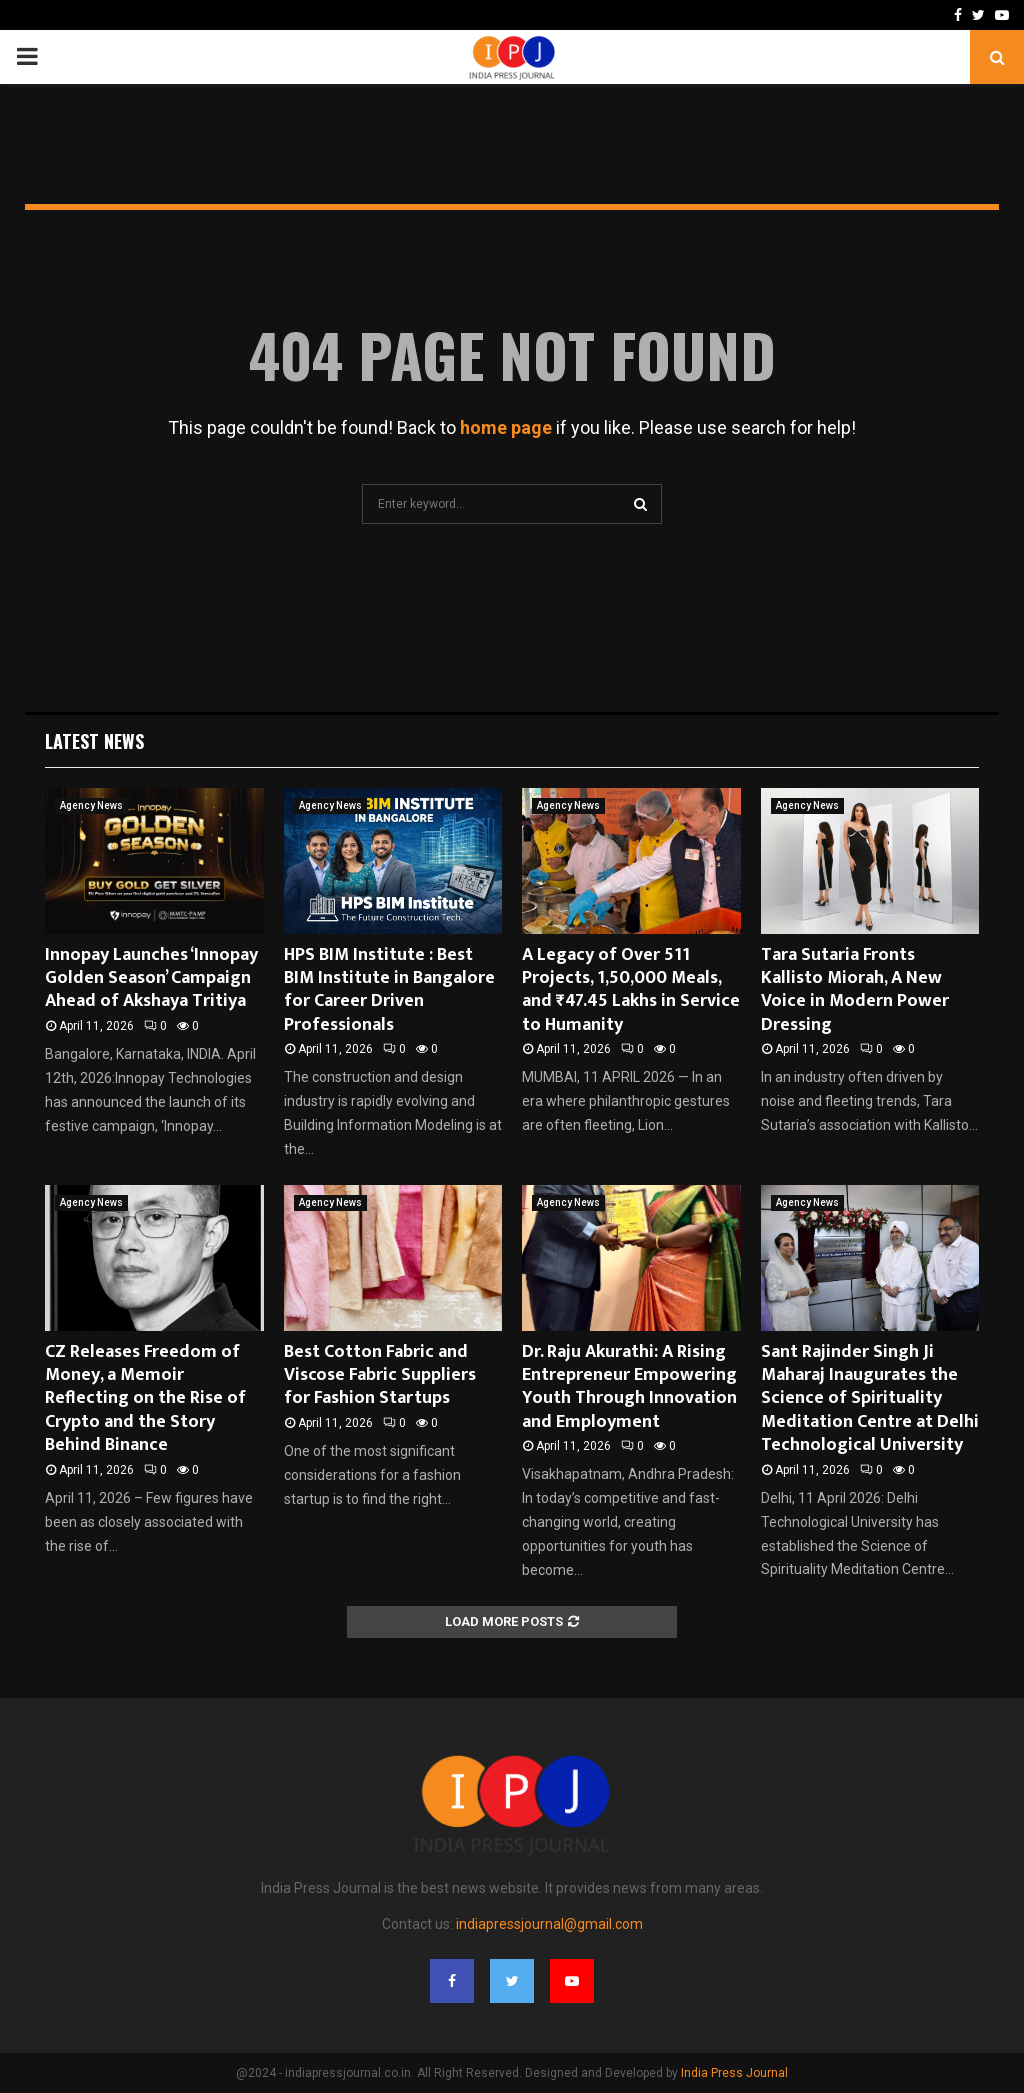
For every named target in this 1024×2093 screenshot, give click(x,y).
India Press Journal (734, 2073)
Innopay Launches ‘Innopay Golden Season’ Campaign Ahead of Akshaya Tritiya (151, 978)
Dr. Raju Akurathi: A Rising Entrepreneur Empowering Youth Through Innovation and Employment (629, 1387)
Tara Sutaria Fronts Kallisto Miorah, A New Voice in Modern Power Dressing (855, 990)
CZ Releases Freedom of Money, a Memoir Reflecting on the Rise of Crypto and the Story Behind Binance (145, 1399)
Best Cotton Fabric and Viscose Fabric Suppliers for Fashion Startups (380, 1375)
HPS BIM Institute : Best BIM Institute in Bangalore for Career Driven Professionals (389, 990)
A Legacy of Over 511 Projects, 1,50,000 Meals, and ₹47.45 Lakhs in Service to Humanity (631, 990)
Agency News (91, 805)
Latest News (94, 741)
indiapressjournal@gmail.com (549, 1924)
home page (506, 427)
